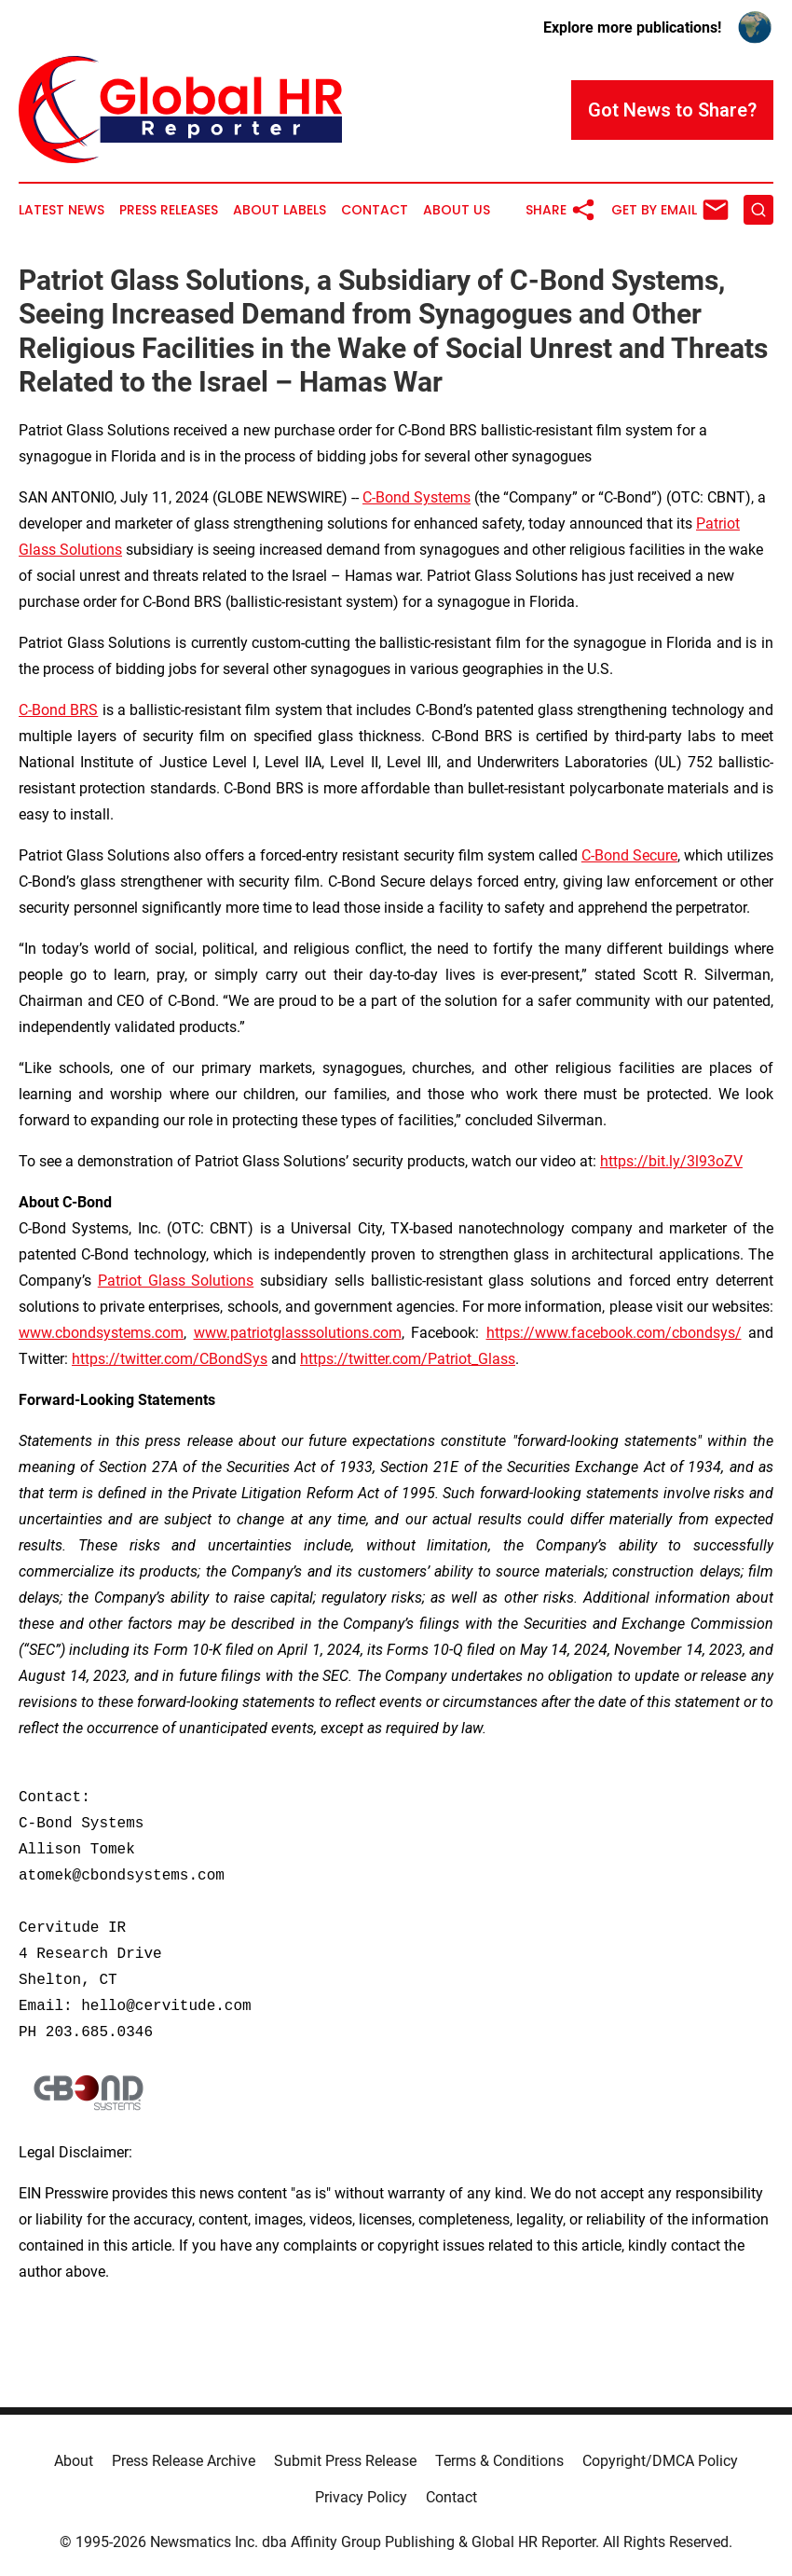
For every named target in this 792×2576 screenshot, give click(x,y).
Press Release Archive (183, 2461)
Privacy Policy (361, 2497)
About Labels (279, 210)
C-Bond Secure (629, 855)
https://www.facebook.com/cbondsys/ (614, 1333)
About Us (456, 210)
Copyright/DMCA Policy (660, 2461)
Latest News (61, 210)
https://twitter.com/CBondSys (169, 1359)
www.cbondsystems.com (101, 1333)
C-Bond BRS (58, 710)
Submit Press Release (345, 2461)
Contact (374, 210)
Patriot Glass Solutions (176, 1280)
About (73, 2461)
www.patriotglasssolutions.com (298, 1333)
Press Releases (168, 210)
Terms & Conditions (499, 2461)
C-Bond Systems (416, 497)
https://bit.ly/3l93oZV (671, 1161)
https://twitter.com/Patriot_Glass (407, 1359)
